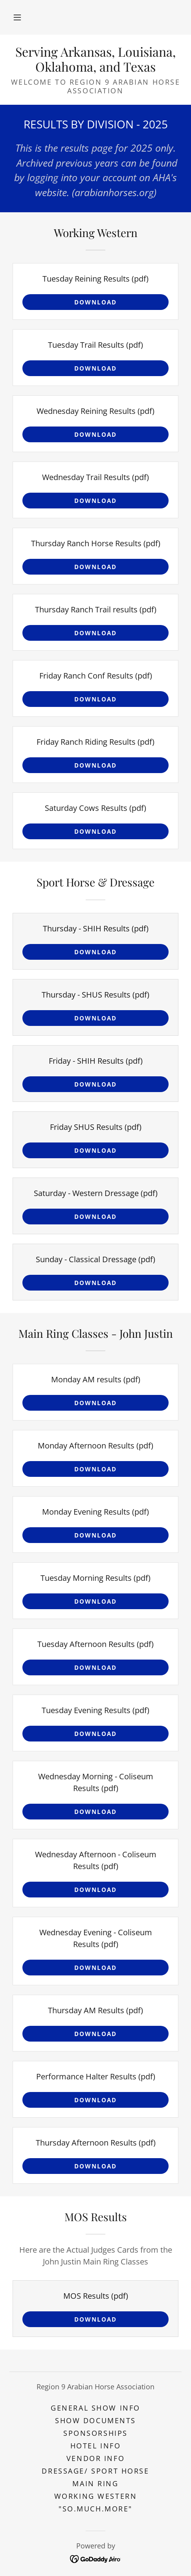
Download (95, 302)
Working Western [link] (95, 2496)
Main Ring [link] (95, 2483)
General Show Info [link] (95, 2408)
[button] (17, 17)
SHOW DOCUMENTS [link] (95, 2420)
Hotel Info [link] (95, 2445)
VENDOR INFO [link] (95, 2458)
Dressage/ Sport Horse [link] (95, 2471)
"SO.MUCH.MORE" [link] (95, 2508)
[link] (95, 59)
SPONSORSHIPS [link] (95, 2433)
